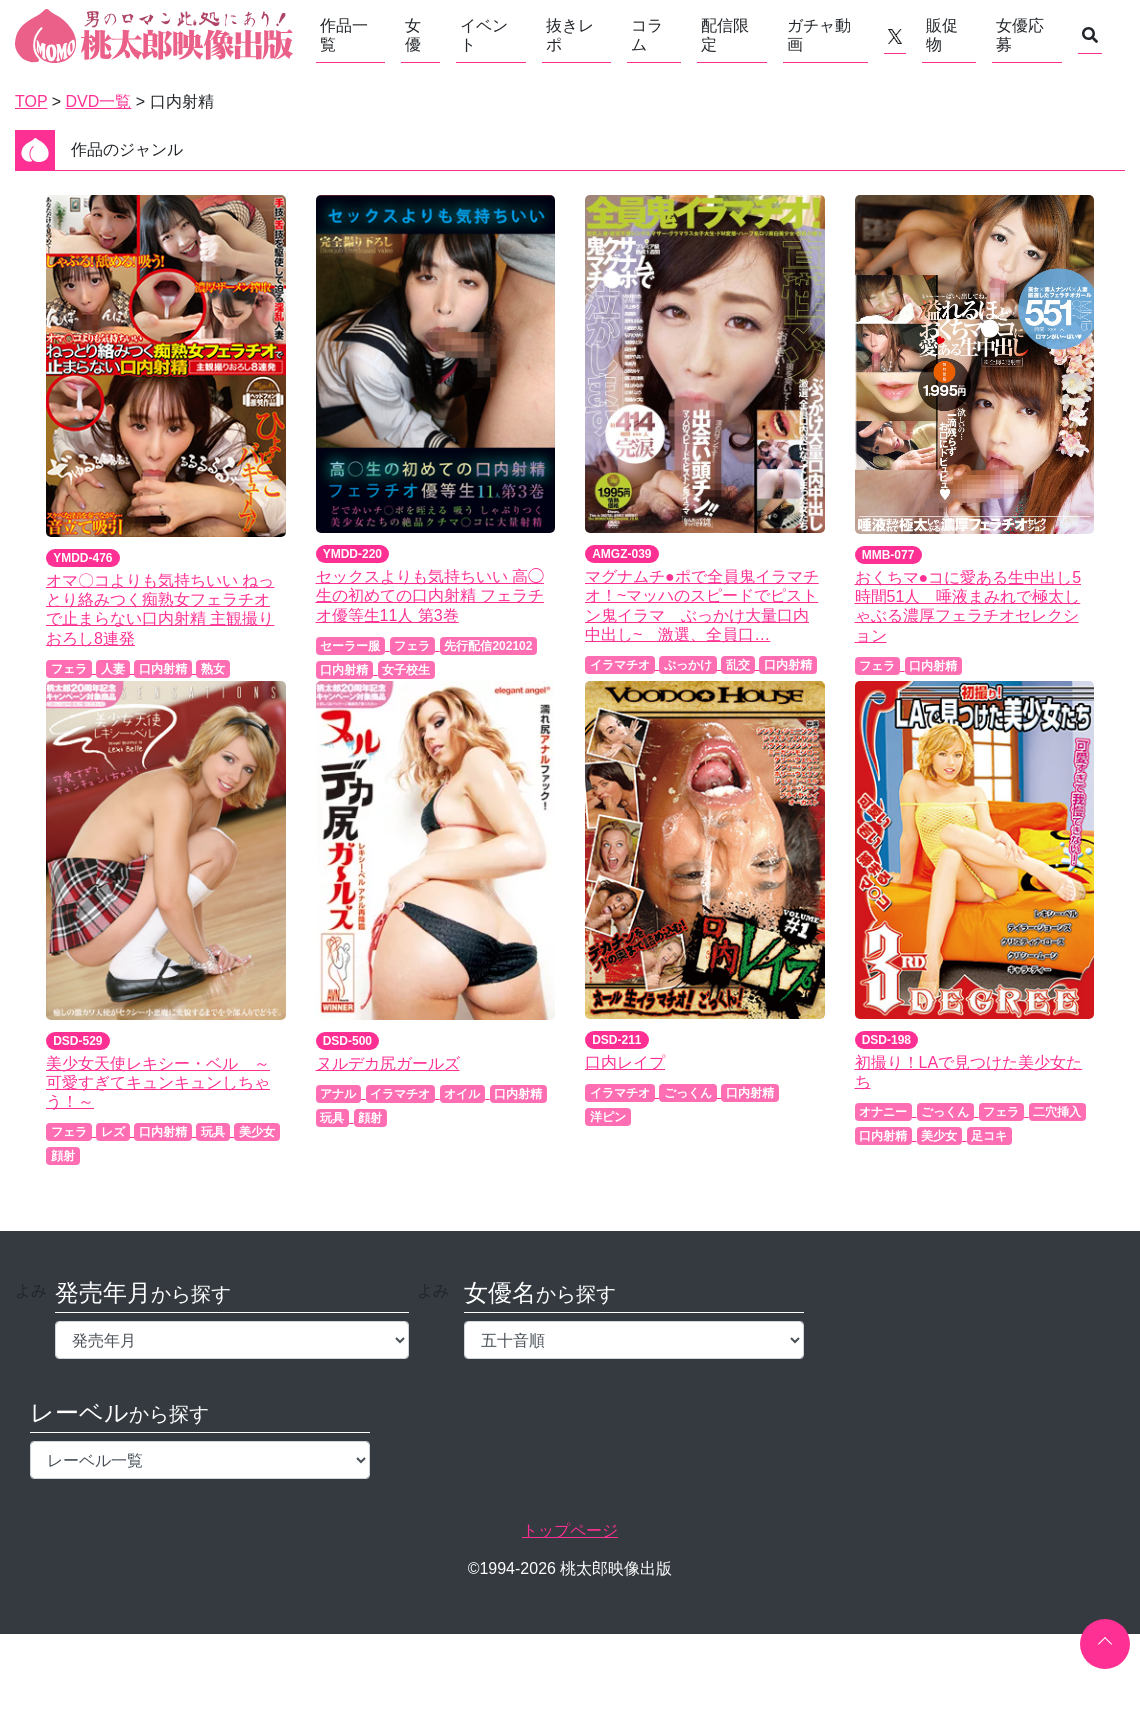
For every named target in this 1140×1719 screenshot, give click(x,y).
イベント (484, 35)
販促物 (942, 35)
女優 (413, 35)
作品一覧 (344, 35)
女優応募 (1020, 35)
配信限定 (725, 35)
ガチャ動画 (819, 35)
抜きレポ (570, 35)
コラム (647, 35)
